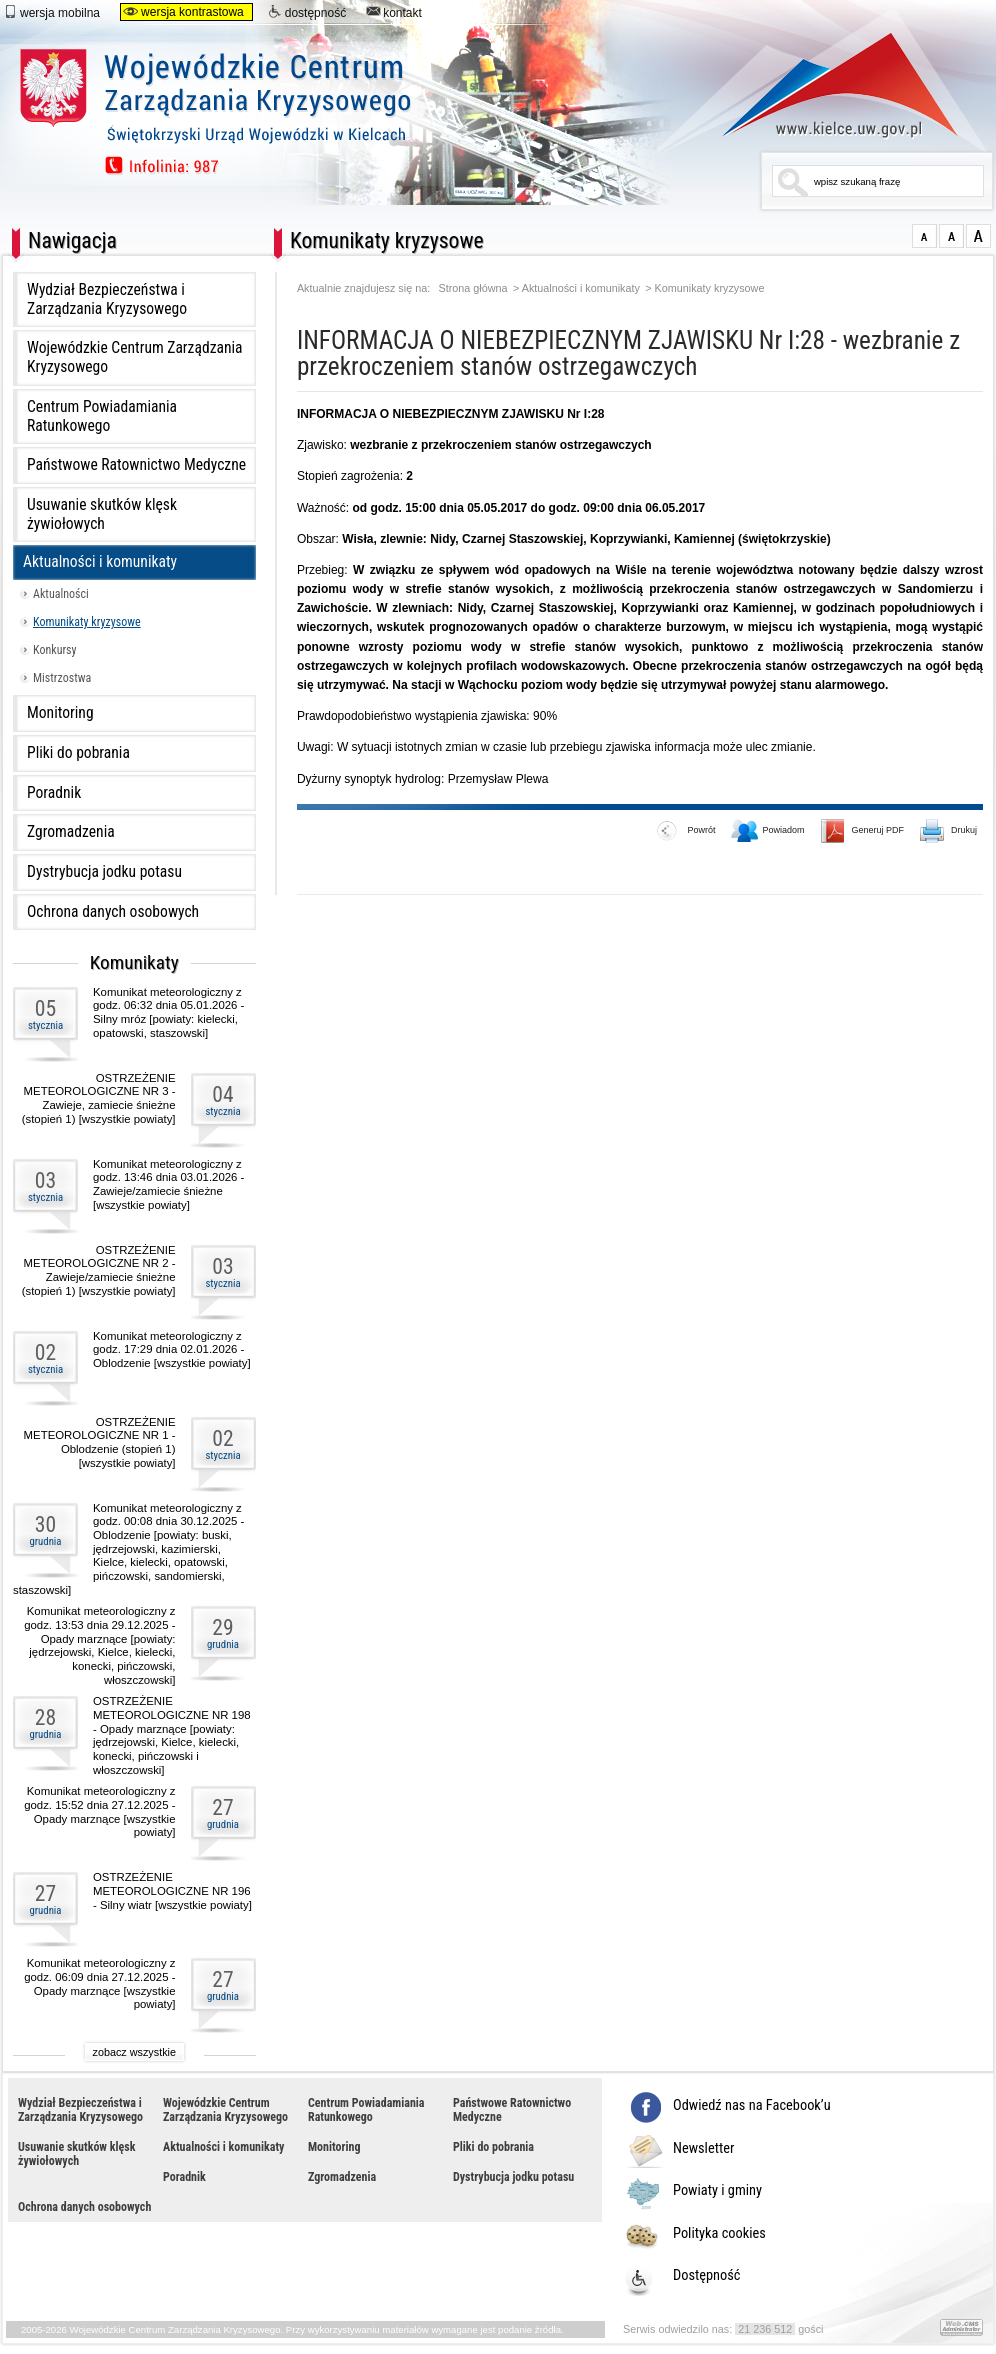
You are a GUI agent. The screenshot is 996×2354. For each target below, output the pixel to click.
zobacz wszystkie (134, 2052)
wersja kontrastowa (183, 12)
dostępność (307, 12)
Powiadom (768, 832)
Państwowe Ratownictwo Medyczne (136, 465)
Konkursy (55, 650)
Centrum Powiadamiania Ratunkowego (102, 416)
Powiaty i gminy (717, 2191)
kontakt (394, 12)
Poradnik (54, 793)
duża (978, 236)
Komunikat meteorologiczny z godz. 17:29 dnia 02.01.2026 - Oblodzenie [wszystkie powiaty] (172, 1349)
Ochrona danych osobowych (113, 912)
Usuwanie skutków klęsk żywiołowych (102, 514)
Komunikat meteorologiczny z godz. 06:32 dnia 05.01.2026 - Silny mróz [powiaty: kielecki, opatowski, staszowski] (168, 1012)
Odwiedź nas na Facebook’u (752, 2106)
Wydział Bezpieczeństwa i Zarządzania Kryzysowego (107, 299)
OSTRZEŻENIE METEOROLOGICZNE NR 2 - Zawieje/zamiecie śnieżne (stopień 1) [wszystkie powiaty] (99, 1270)
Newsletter (703, 2149)
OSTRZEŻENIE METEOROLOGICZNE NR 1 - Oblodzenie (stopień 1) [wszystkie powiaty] (100, 1442)
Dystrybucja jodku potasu (104, 872)
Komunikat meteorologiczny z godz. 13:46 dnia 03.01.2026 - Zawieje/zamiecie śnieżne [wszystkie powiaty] (168, 1184)
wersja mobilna (51, 12)
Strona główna (473, 288)
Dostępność (707, 2276)
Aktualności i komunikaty (100, 562)
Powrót (686, 832)
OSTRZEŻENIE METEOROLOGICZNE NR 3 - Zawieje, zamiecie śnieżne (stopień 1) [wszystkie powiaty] (99, 1098)
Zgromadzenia (71, 832)
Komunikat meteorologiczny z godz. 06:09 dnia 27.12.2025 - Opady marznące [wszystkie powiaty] (99, 1983)
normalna (924, 236)
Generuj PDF (862, 832)
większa (951, 236)
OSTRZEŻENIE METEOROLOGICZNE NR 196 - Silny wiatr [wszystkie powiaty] (172, 1890)
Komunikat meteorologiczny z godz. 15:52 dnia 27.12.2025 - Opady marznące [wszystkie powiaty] (99, 1811)
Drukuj (949, 832)
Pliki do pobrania (78, 753)
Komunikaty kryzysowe (87, 622)
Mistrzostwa (62, 678)
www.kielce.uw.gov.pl (825, 85)
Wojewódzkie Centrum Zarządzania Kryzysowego (135, 357)
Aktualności (61, 594)
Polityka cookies (719, 2234)
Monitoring (60, 713)
